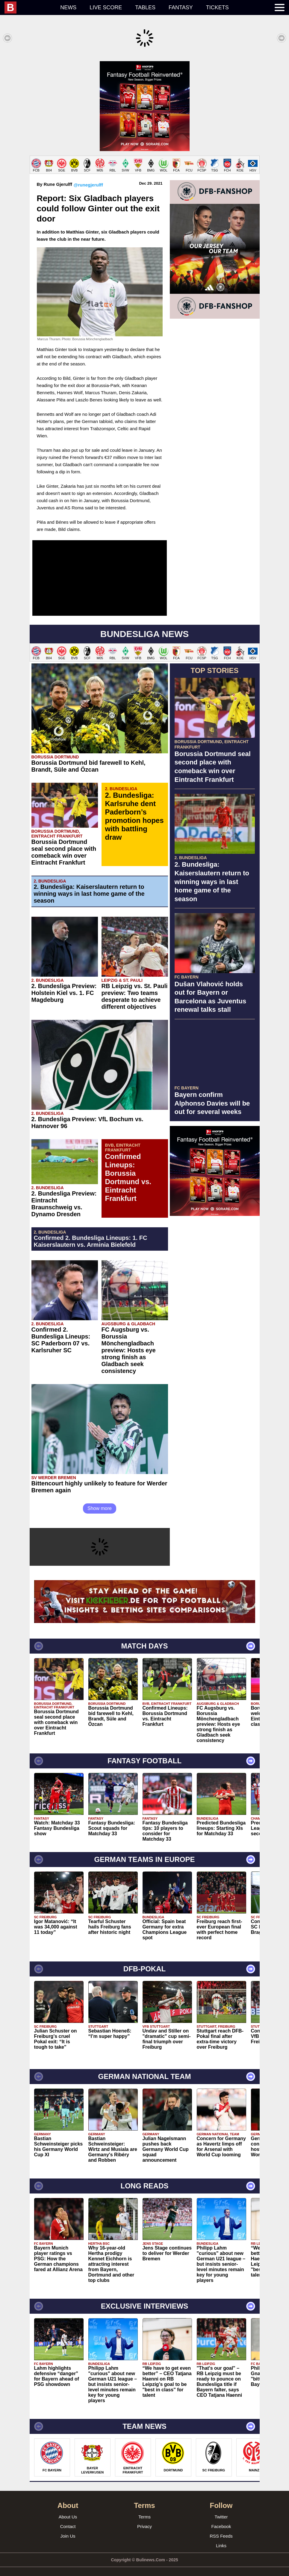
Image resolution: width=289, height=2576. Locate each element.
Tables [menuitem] (145, 7)
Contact (68, 2520)
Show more (99, 1502)
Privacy (144, 2520)
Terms (144, 2510)
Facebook (221, 2520)
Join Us (67, 2530)
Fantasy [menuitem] (181, 7)
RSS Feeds (221, 2530)
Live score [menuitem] (106, 7)
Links (221, 2539)
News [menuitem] (68, 7)
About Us (68, 2510)
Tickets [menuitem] (217, 7)
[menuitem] (29, 7)
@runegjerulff (88, 178)
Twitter (221, 2510)
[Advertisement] (144, 103)
